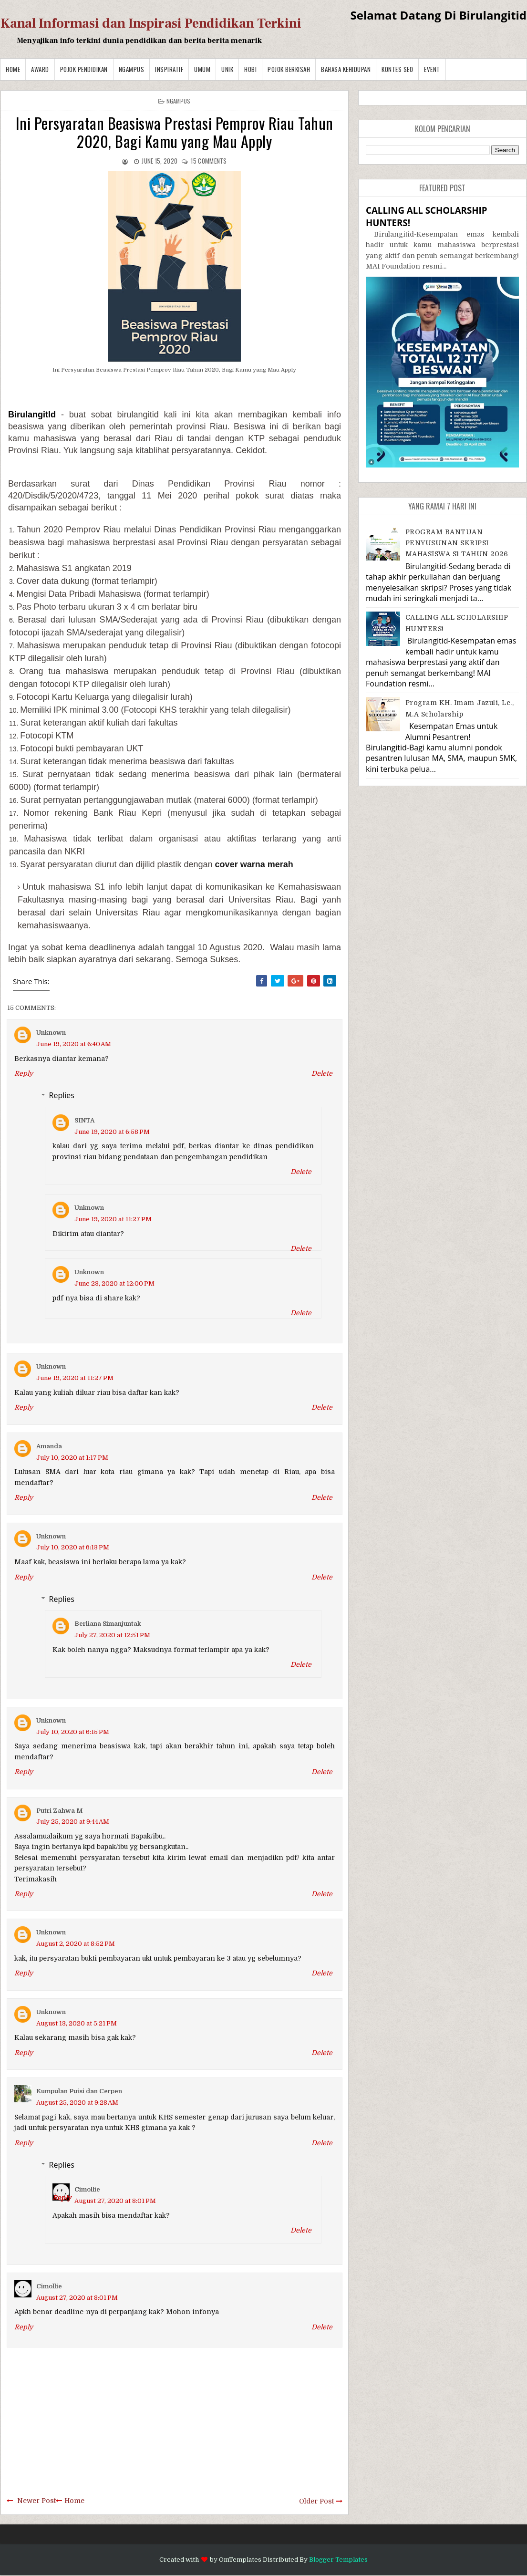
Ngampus (132, 69)
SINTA (84, 1120)
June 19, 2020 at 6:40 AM (73, 1044)
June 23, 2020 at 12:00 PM (114, 1283)
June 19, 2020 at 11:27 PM (113, 1219)
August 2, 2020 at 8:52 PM (75, 1943)
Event (432, 69)
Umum (202, 69)
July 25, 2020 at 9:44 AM (72, 1821)
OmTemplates (240, 2559)
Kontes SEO (397, 69)
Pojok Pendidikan (84, 69)
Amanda (49, 1446)
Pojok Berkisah (289, 69)
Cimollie (87, 2189)
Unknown (51, 1032)
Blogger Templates (338, 2559)
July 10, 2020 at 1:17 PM (72, 1457)
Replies (61, 1095)
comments (209, 161)
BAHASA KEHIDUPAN (346, 69)
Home (13, 69)
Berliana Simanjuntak (107, 1623)
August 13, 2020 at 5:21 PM (76, 2023)
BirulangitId (32, 414)
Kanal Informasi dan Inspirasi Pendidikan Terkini (150, 23)
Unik (227, 69)
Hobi (250, 69)
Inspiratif (169, 69)
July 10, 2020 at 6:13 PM (72, 1547)
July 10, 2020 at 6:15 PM (72, 1731)
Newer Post (36, 2500)
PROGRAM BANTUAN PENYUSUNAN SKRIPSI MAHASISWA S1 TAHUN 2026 (456, 543)
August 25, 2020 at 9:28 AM (77, 2102)
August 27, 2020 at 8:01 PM (115, 2200)
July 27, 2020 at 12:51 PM (112, 1635)
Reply (23, 1073)
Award (40, 69)
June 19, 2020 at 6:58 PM (112, 1131)
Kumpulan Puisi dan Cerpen (79, 2091)
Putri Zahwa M (59, 1810)
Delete (321, 1073)
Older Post (316, 2501)
